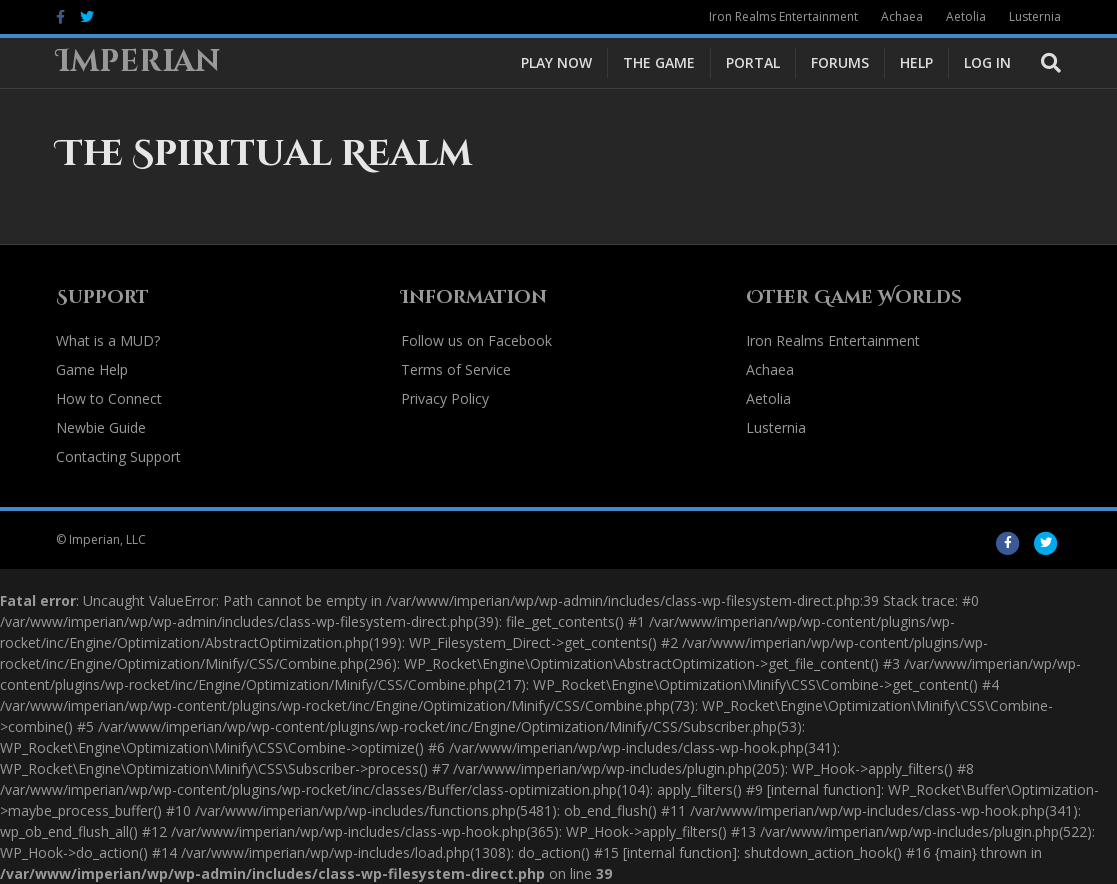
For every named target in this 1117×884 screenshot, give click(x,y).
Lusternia (1035, 16)
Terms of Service (456, 369)
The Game (659, 62)
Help (916, 62)
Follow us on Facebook (476, 340)
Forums (840, 62)
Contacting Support (118, 456)
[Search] (1043, 63)
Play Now (556, 62)
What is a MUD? (108, 340)
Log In (987, 62)
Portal (753, 62)
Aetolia (966, 16)
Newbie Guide (101, 427)
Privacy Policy (445, 398)
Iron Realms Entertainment (783, 16)
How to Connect (109, 398)
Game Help (92, 369)
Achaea (902, 16)
